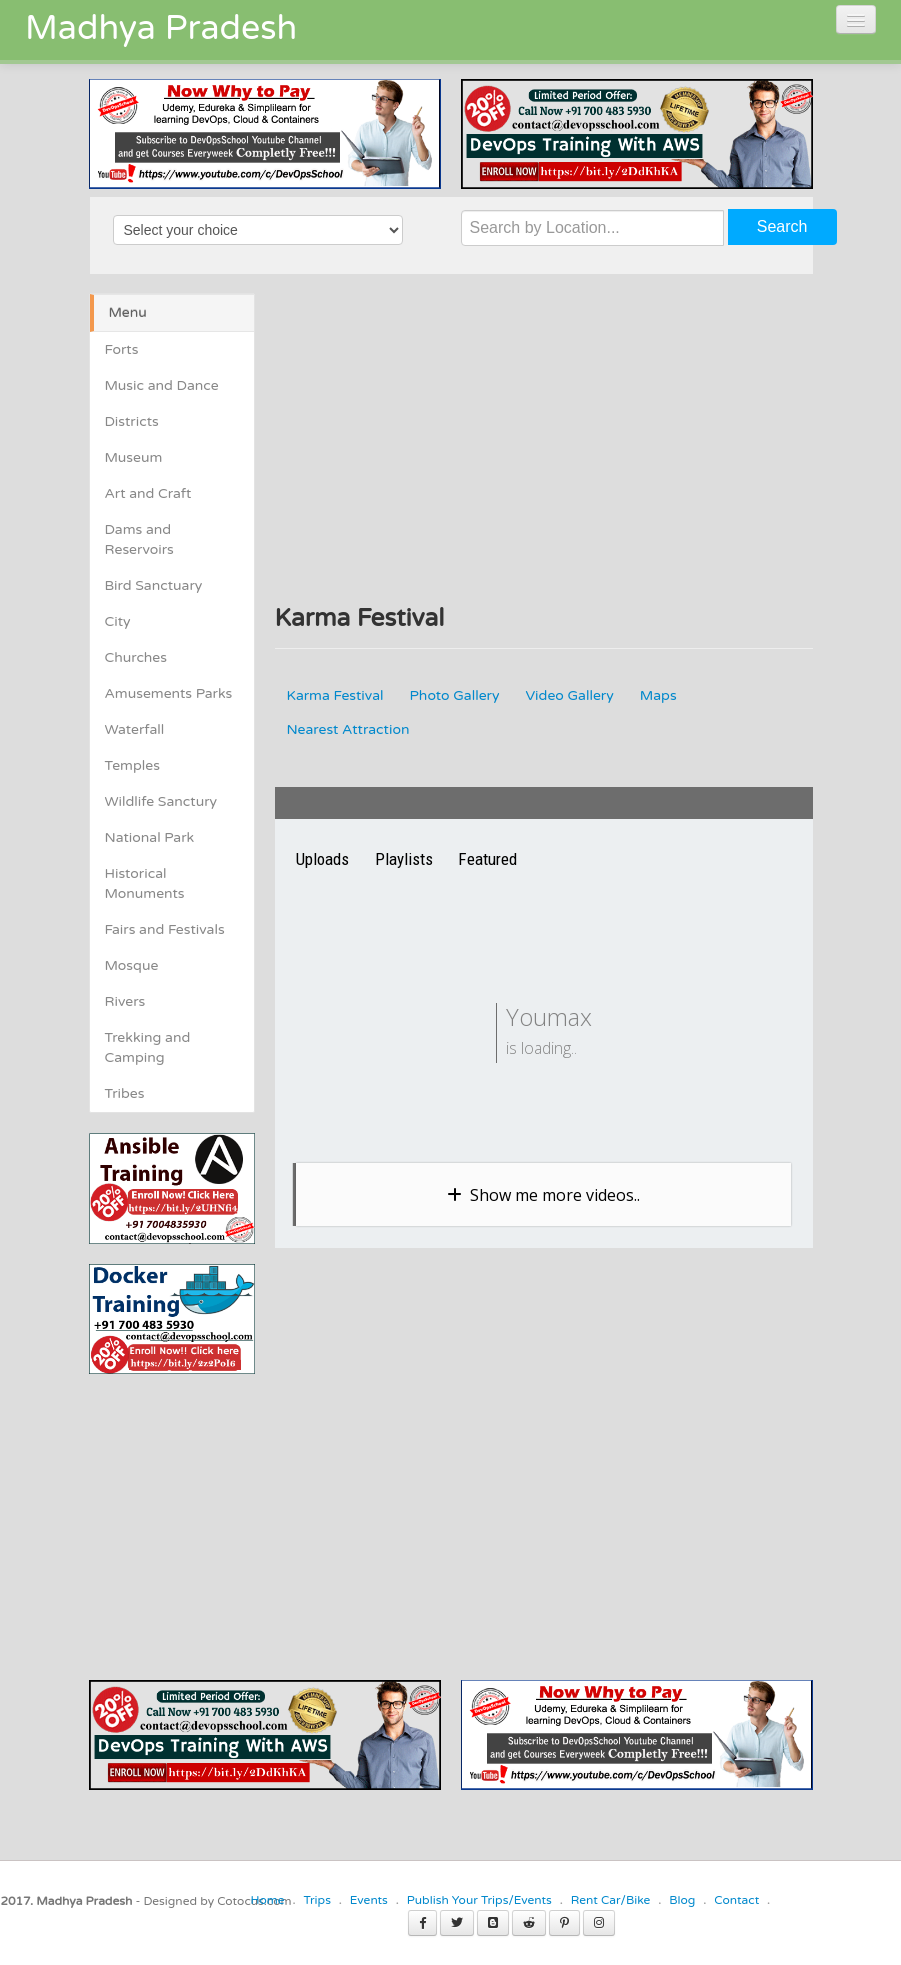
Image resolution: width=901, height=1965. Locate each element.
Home (267, 1900)
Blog (682, 1900)
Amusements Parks (169, 693)
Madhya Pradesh (161, 28)
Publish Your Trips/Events (479, 1900)
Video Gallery (570, 695)
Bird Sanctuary (154, 585)
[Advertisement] (257, 1514)
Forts (122, 349)
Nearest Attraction (348, 729)
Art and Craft (148, 493)
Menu (128, 312)
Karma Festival (335, 695)
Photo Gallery (455, 695)
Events (369, 1900)
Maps (658, 695)
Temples (132, 765)
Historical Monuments (145, 883)
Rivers (125, 1001)
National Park (150, 837)
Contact (736, 1900)
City (118, 621)
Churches (136, 657)
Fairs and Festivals (165, 929)
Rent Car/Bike (611, 1900)
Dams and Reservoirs (139, 539)
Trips (317, 1900)
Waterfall (135, 729)
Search (782, 226)
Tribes (125, 1093)
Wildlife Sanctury (161, 801)
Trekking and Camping (148, 1047)
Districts (132, 421)
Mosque (132, 965)
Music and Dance (162, 385)
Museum (134, 457)
